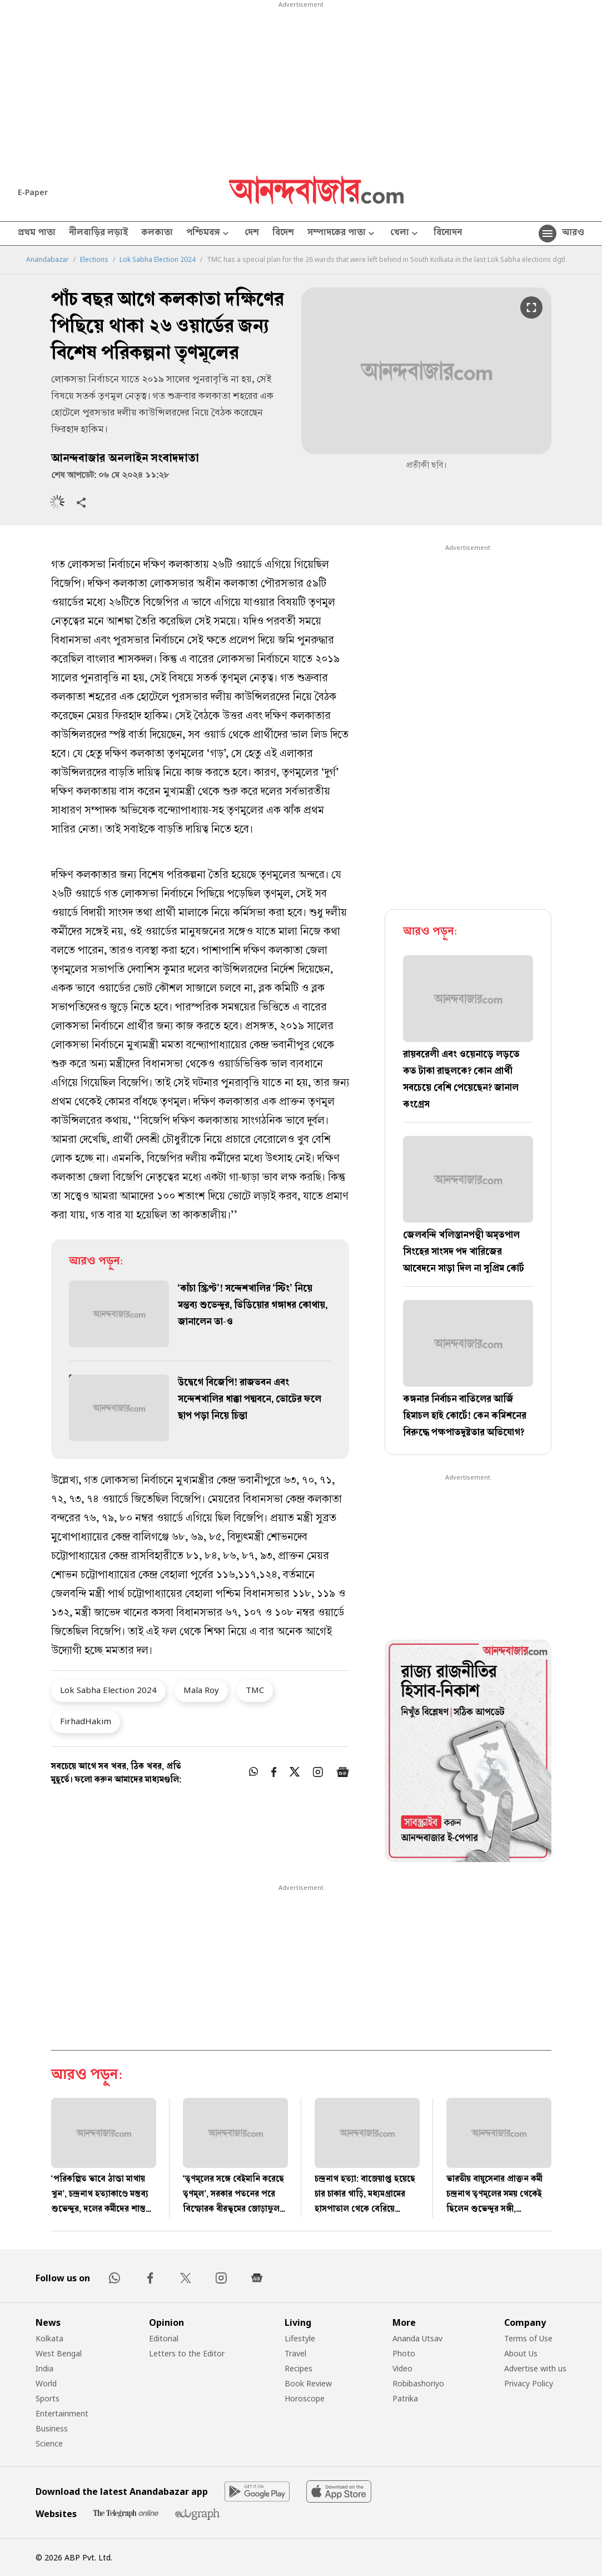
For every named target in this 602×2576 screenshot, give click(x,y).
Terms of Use (528, 2338)
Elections (94, 259)
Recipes (298, 2368)
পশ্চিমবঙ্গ (208, 234)
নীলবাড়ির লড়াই (98, 233)
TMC (255, 1689)
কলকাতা (157, 233)
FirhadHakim (85, 1720)
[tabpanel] (468, 1752)
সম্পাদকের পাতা (342, 234)
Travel (295, 2353)
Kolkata (49, 2338)
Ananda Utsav (417, 2338)
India (44, 2368)
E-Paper (33, 192)
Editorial (163, 2338)
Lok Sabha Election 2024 (158, 259)
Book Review (308, 2383)
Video (402, 2368)
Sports (47, 2398)
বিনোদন (448, 233)
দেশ (252, 233)
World (46, 2383)
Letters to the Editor (187, 2353)
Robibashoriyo (418, 2383)
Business (52, 2428)
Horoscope (305, 2398)
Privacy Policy (528, 2383)
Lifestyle (300, 2338)
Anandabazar (47, 259)
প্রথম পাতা (37, 233)
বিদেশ (283, 233)
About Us (521, 2353)
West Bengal (59, 2353)
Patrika (405, 2398)
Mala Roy (201, 1689)
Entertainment (62, 2413)
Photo (403, 2353)
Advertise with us (535, 2368)
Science (49, 2443)
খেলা (405, 234)
